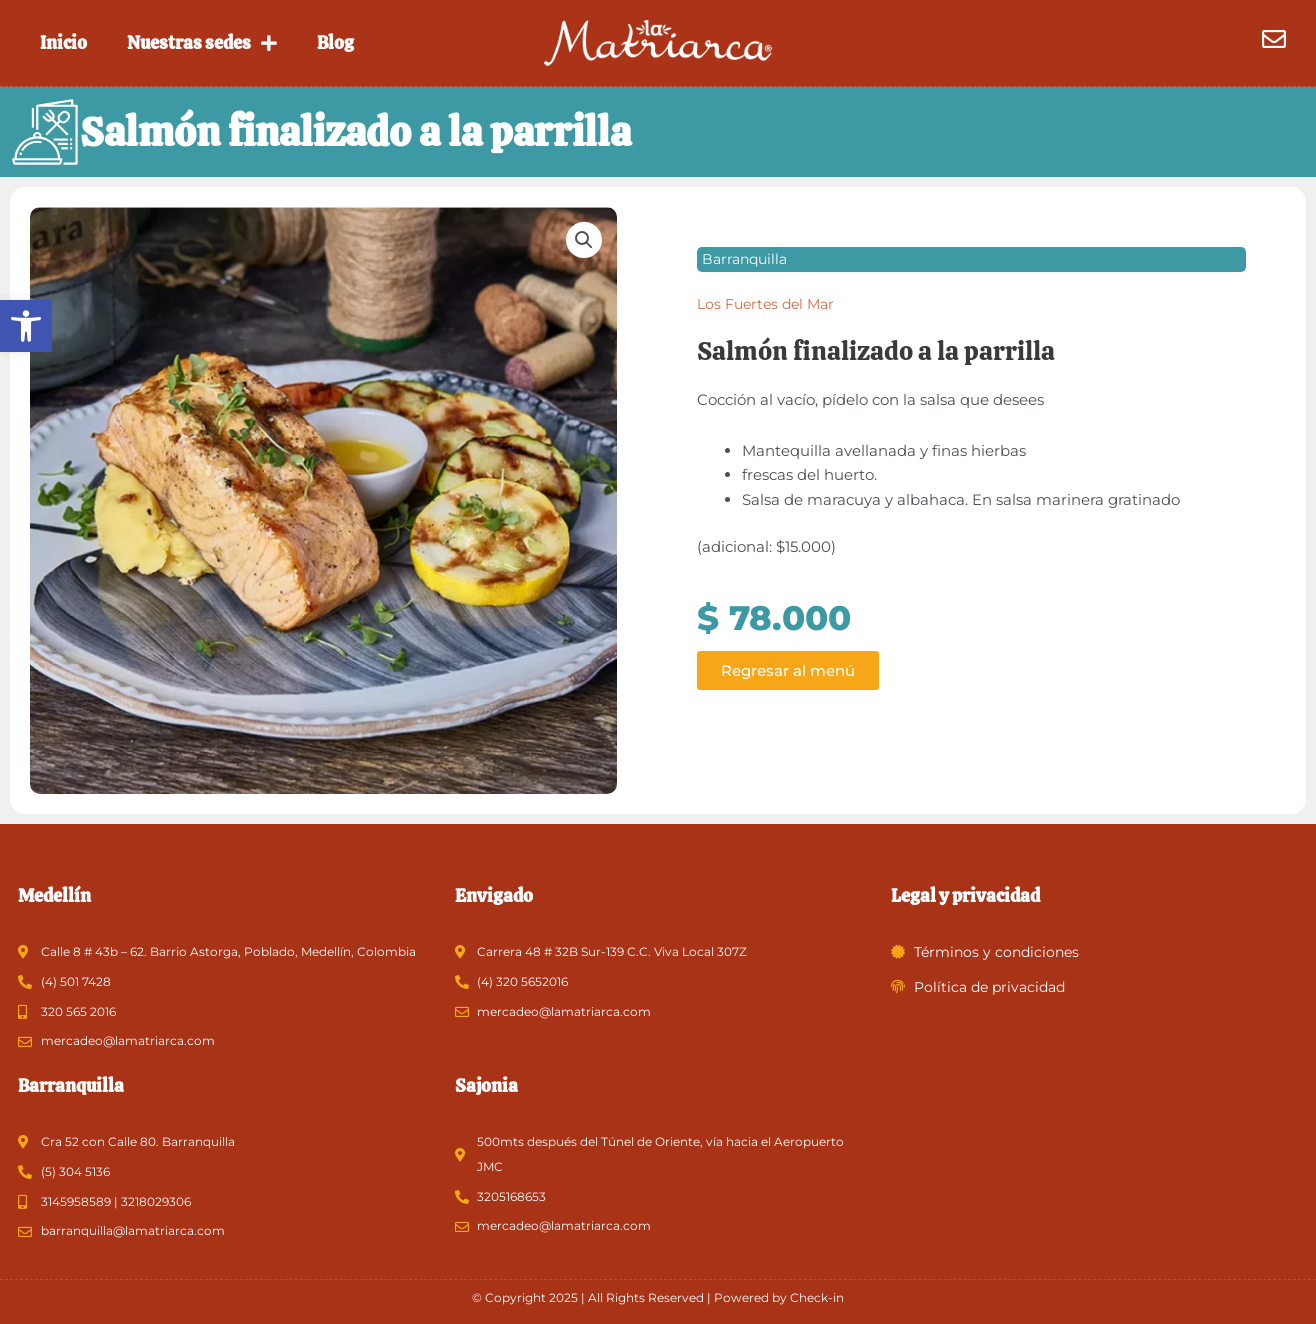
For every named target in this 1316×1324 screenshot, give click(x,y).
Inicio (63, 42)
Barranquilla (744, 259)
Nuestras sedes (202, 43)
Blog (335, 42)
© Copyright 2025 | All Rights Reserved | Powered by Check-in (658, 1297)
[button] (26, 326)
